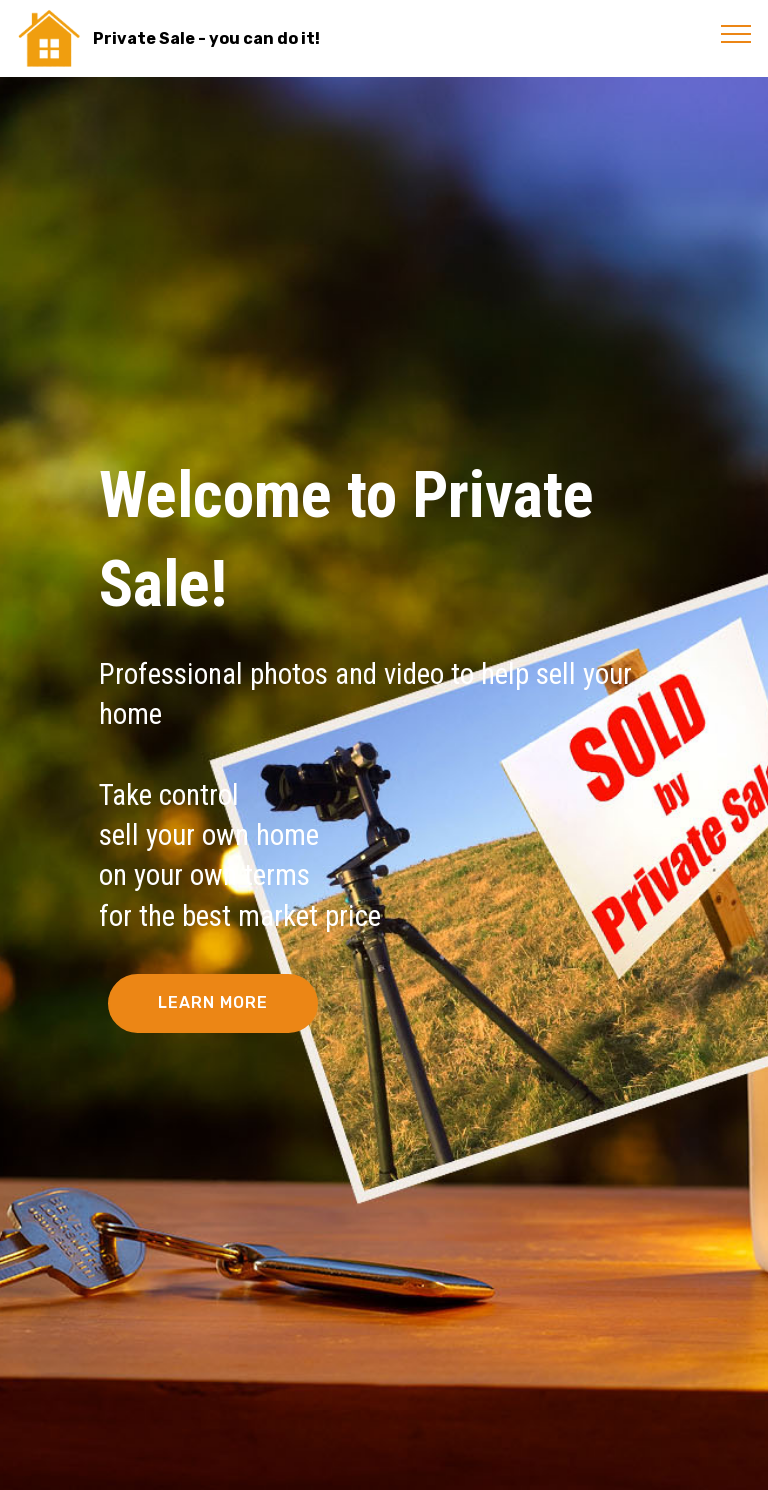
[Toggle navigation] (736, 33)
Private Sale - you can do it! (206, 38)
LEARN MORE (213, 1002)
